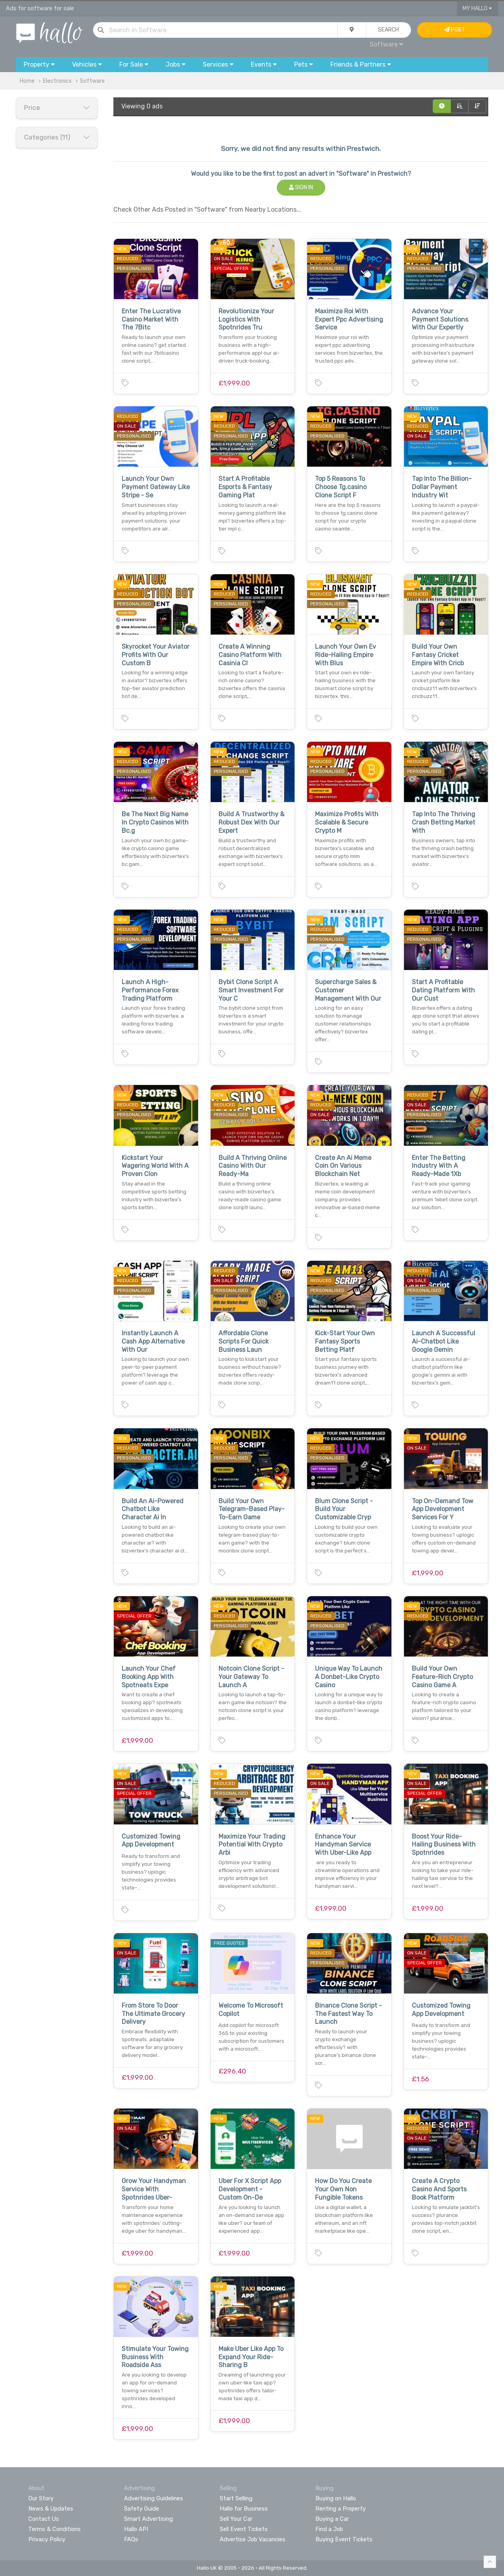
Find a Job (329, 2529)
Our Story (41, 2498)
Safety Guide (141, 2508)
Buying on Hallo (335, 2498)
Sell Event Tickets (244, 2529)
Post (454, 29)
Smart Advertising (148, 2518)
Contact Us (43, 2518)
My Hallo (477, 8)
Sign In (301, 187)
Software (386, 44)
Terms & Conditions (54, 2529)
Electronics (57, 81)
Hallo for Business (244, 2508)
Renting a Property (340, 2508)
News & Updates (50, 2508)
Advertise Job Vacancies (252, 2539)
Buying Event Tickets (343, 2539)
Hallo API (136, 2529)
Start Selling (236, 2498)
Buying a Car (332, 2518)
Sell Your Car (236, 2518)
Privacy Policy (46, 2539)
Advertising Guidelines (153, 2498)
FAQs (131, 2539)
